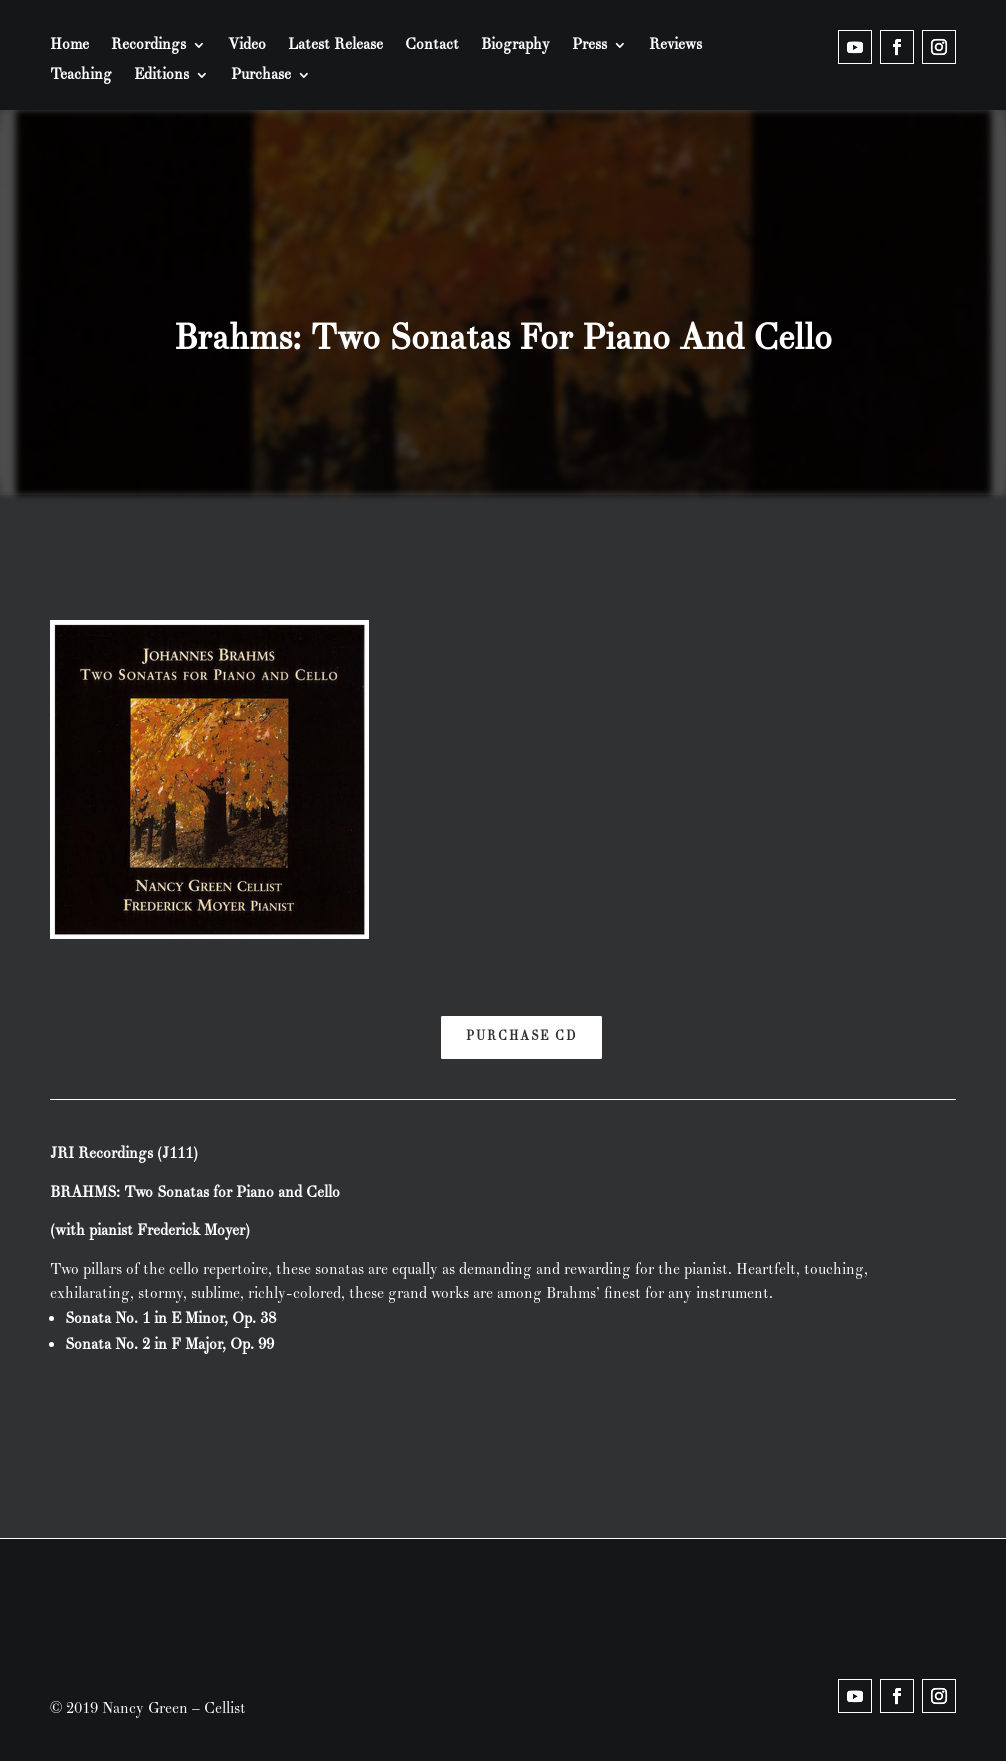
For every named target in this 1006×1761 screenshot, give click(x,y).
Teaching (81, 76)
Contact (432, 46)
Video (247, 46)
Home (69, 46)
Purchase (261, 76)
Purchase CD (521, 1036)
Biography (515, 46)
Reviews (675, 46)
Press (589, 46)
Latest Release (335, 46)
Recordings (148, 46)
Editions (161, 76)
